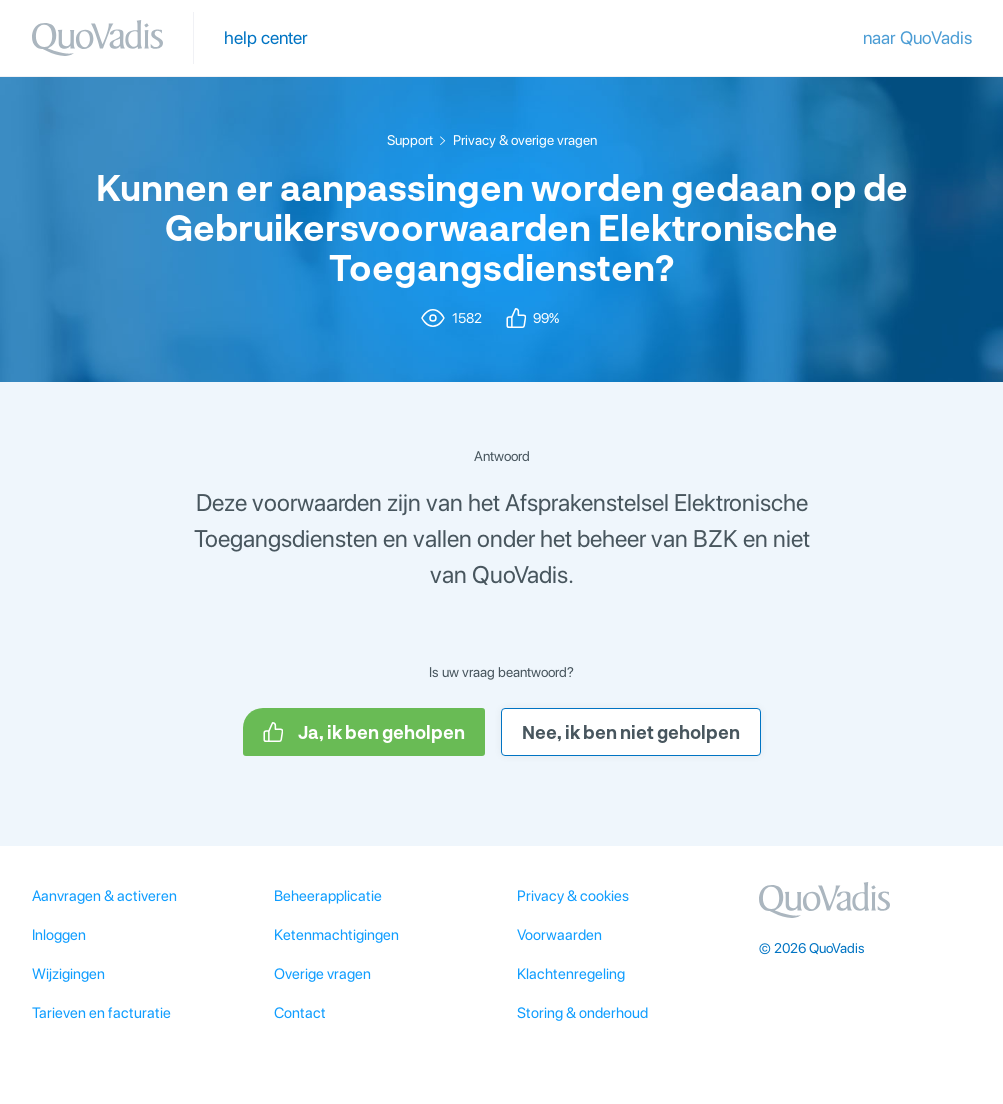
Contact (300, 1013)
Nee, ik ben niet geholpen (631, 732)
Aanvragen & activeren (104, 896)
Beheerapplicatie (328, 896)
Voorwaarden (559, 935)
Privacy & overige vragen (525, 140)
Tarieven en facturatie (101, 1013)
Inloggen (59, 935)
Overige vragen (322, 974)
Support (410, 140)
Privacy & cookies (573, 896)
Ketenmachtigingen (336, 935)
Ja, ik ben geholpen (364, 732)
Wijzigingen (68, 974)
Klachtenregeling (571, 974)
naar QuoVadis (917, 37)
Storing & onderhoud (582, 1013)
